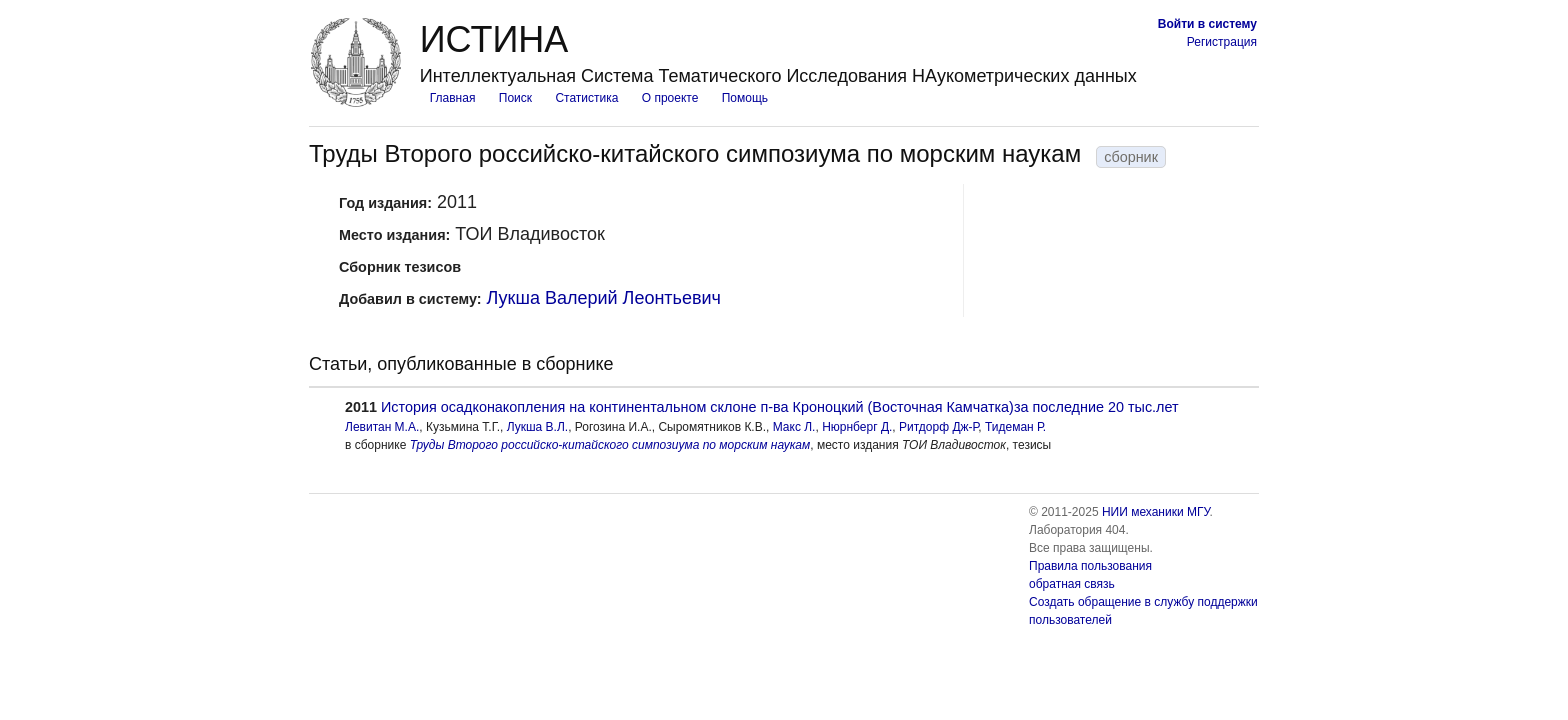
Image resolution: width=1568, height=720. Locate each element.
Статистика (586, 98)
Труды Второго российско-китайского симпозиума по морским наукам (610, 445)
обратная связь (1072, 584)
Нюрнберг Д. (857, 427)
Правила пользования (1090, 566)
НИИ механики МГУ (1156, 512)
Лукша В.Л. (537, 427)
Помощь (745, 98)
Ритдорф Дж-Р (938, 427)
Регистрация (1222, 42)
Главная (453, 98)
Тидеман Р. (1015, 427)
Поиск (515, 98)
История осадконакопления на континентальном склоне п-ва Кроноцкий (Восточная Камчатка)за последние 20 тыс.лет (780, 407)
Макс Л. (794, 427)
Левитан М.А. (382, 427)
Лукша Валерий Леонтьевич (604, 298)
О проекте (670, 98)
